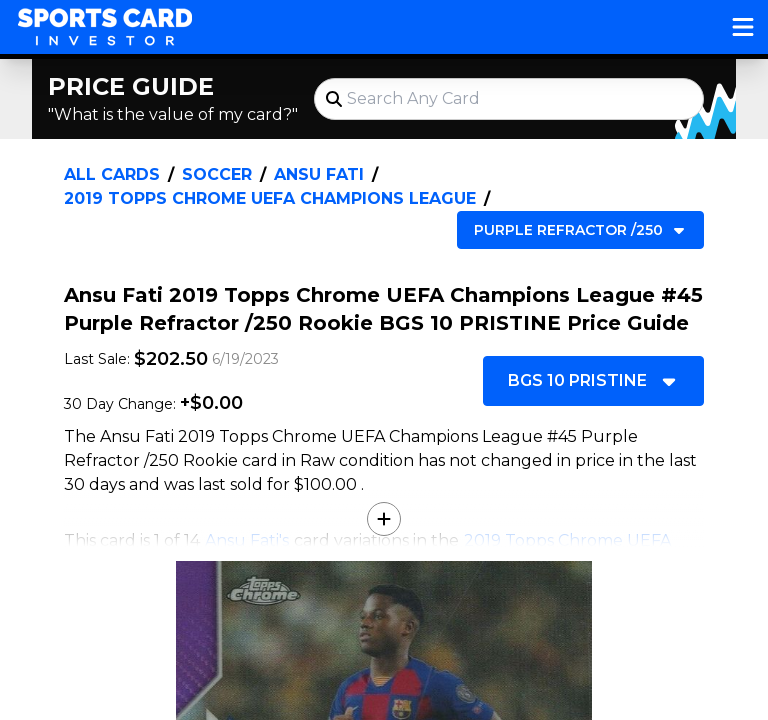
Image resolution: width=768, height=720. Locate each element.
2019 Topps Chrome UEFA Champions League (270, 198)
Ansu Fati (319, 174)
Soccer (217, 174)
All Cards (112, 174)
